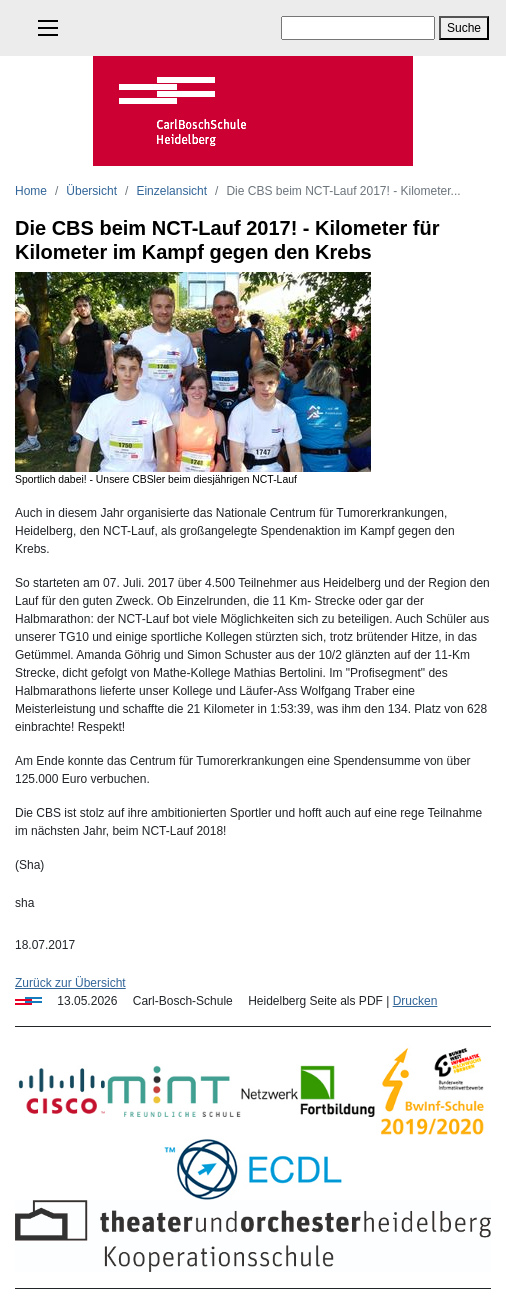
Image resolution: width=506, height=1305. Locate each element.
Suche (464, 28)
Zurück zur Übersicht (70, 983)
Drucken (415, 1001)
